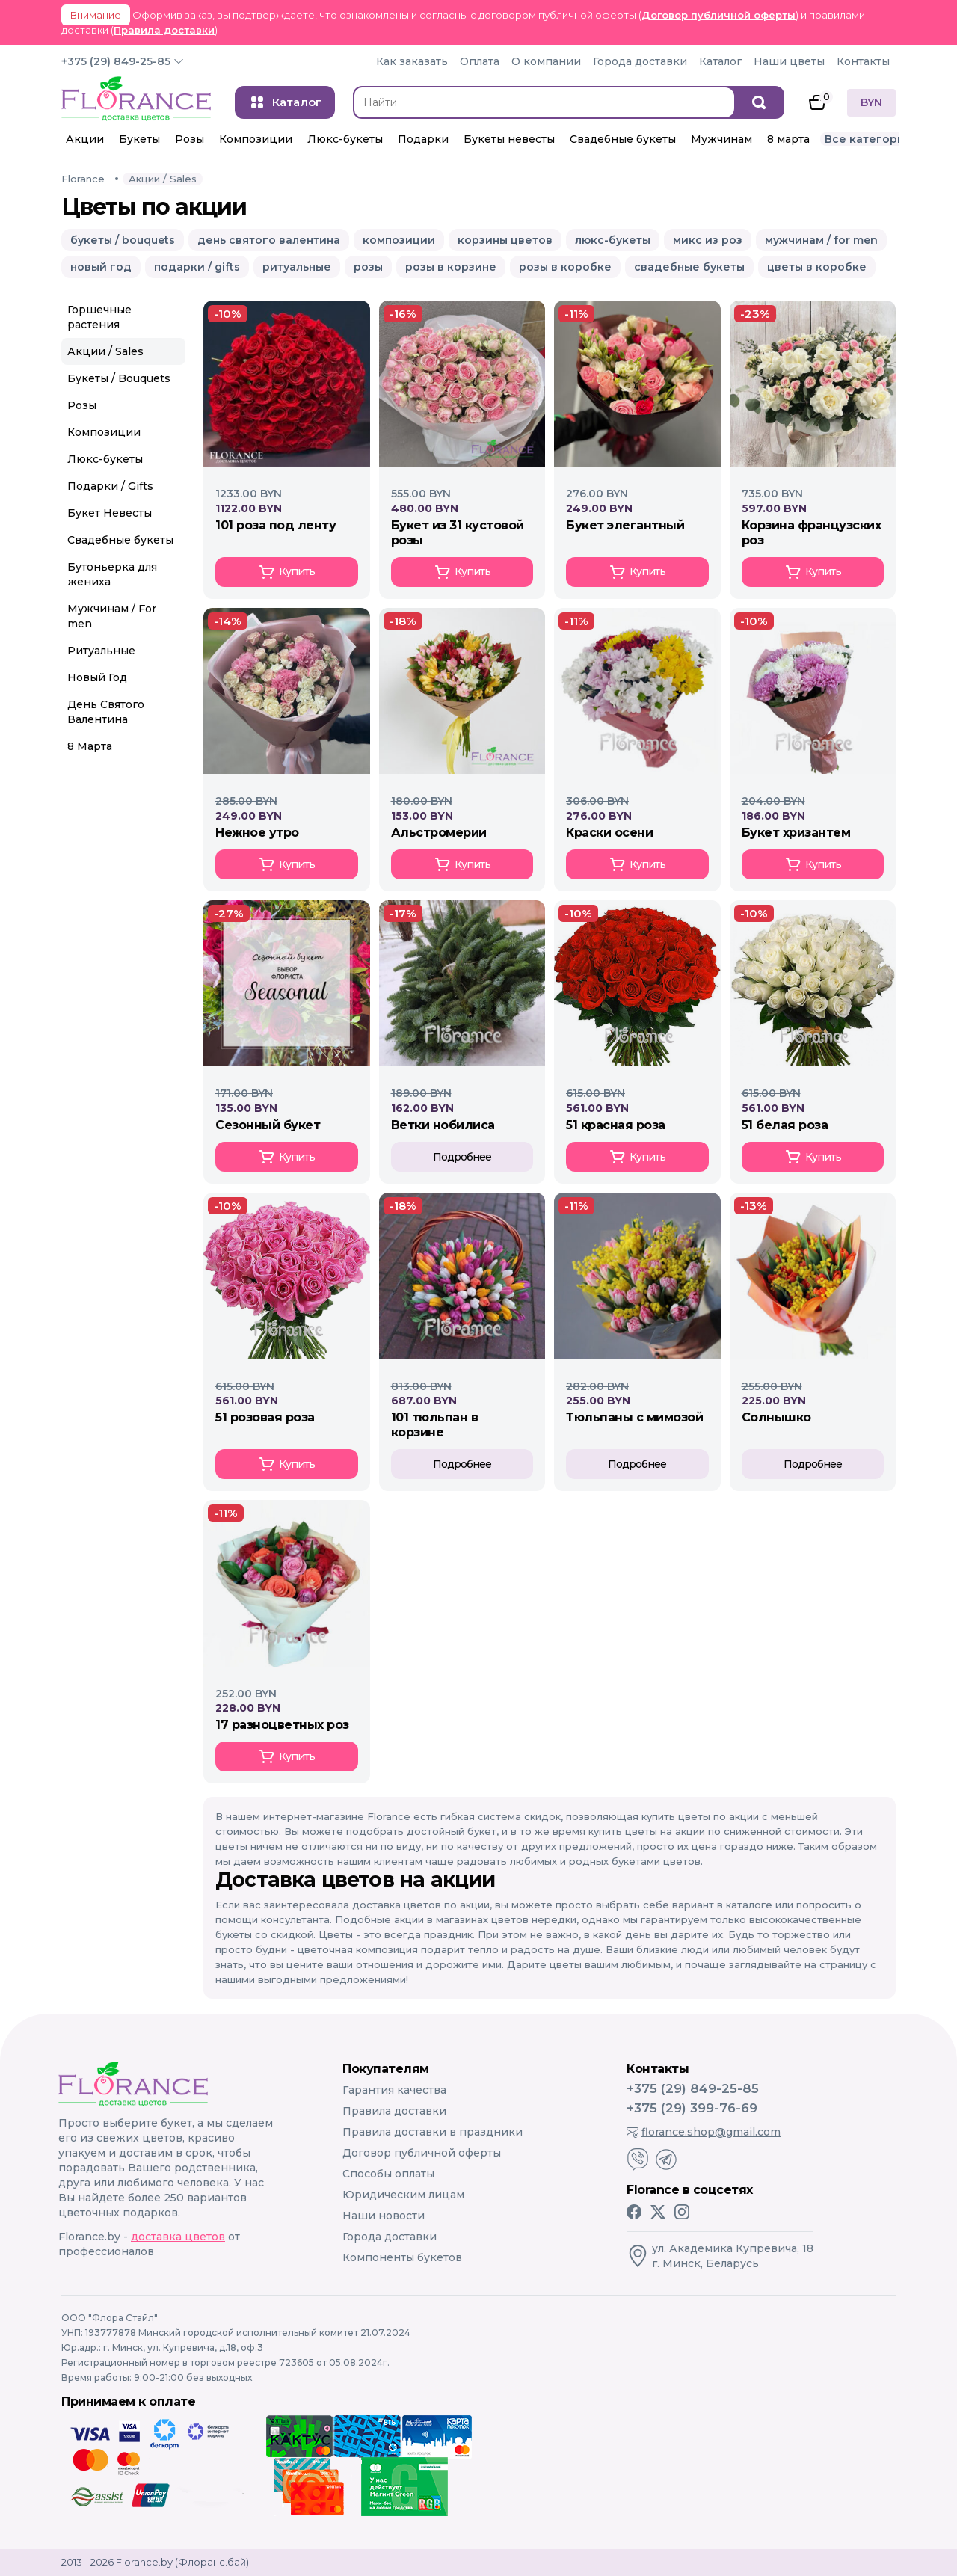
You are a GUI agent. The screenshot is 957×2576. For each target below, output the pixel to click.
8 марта (788, 139)
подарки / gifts (197, 267)
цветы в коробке (817, 267)
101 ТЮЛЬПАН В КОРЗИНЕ (434, 1424)
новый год (101, 267)
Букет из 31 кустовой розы (457, 532)
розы (368, 267)
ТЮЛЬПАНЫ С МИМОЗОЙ (634, 1417)
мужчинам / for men (821, 240)
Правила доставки (164, 30)
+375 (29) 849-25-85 (115, 61)
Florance (83, 179)
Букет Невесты (109, 513)
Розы (189, 139)
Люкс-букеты (345, 139)
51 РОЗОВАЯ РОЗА (265, 1417)
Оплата (479, 61)
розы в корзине (450, 267)
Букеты (139, 139)
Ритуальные (101, 650)
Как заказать (412, 61)
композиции (399, 240)
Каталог (720, 61)
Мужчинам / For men (111, 616)
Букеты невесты (509, 139)
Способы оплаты (388, 2173)
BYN (871, 102)
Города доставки (640, 61)
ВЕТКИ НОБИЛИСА (443, 1125)
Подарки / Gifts (110, 486)
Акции (85, 139)
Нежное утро (257, 833)
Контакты (863, 61)
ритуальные (296, 267)
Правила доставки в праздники (432, 2132)
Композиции (255, 139)
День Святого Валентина (105, 712)
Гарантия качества (394, 2090)
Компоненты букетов (402, 2257)
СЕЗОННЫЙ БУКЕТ (267, 1125)
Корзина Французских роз (811, 532)
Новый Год (97, 677)
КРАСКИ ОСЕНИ (609, 833)
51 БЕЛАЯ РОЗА (785, 1125)
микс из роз (707, 240)
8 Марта (89, 746)
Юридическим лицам (403, 2194)
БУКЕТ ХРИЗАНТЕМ (796, 833)
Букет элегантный (625, 525)
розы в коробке (565, 267)
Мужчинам (721, 139)
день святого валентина (268, 240)
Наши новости (383, 2215)
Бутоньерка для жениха (112, 574)
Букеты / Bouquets (118, 378)
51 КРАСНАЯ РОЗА (615, 1125)
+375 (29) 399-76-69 (692, 2107)
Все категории (868, 139)
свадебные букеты (689, 267)
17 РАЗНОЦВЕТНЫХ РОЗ (282, 1725)
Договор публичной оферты (718, 15)
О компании (546, 61)
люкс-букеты (612, 240)
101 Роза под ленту (275, 525)
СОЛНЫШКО (776, 1417)
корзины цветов (505, 240)
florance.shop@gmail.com (704, 2132)
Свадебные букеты (623, 139)
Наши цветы (789, 61)
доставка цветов (178, 2236)
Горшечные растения (99, 317)
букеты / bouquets (122, 240)
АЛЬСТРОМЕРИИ (439, 833)
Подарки (423, 139)
